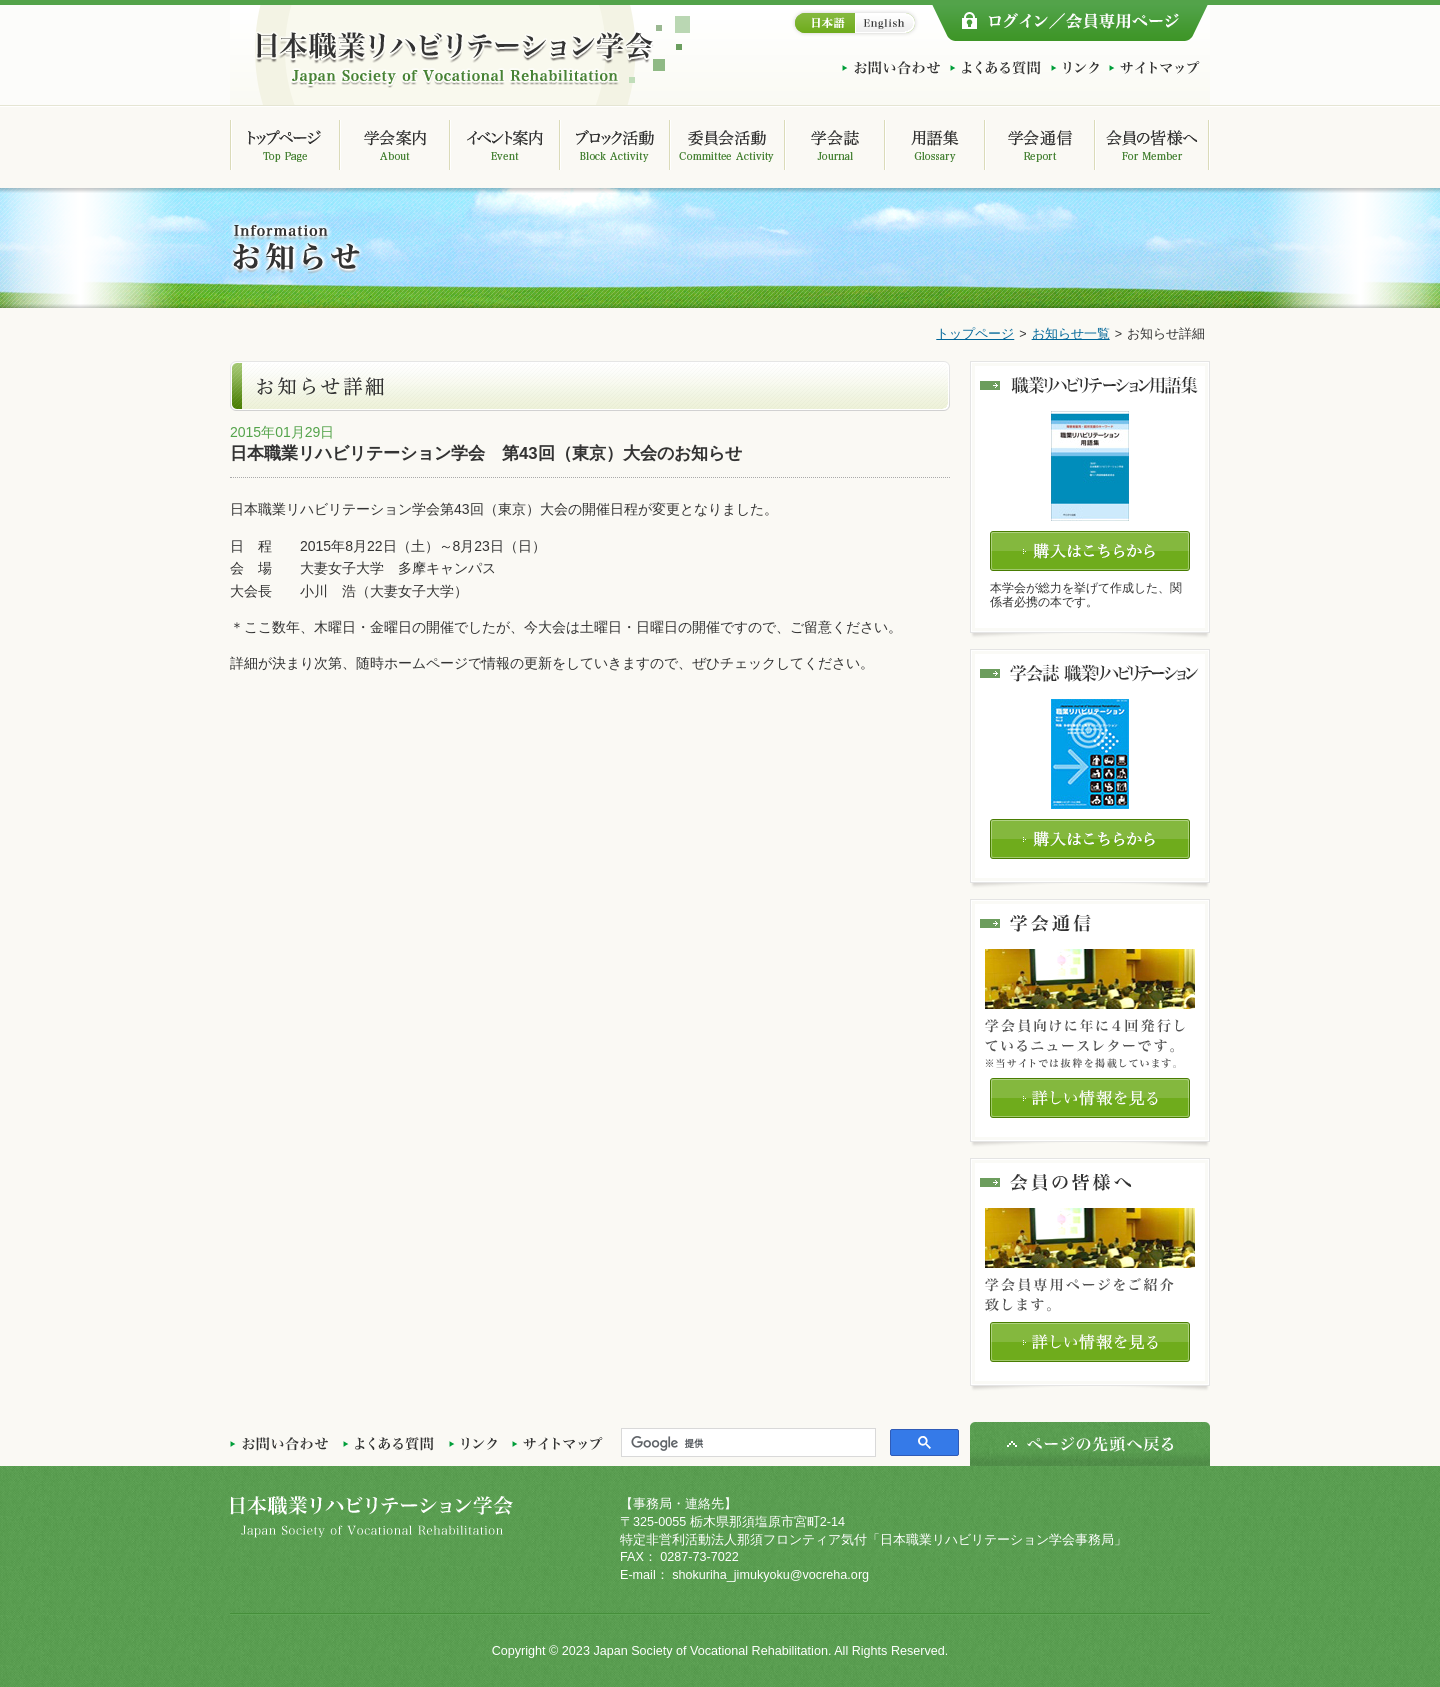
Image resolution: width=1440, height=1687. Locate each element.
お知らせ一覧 (1071, 334)
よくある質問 (995, 68)
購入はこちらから (1090, 551)
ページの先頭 (1090, 1444)
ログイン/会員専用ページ (1070, 23)
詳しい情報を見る (1090, 1098)
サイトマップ (1154, 68)
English (887, 23)
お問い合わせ (891, 68)
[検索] (746, 1443)
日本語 (822, 23)
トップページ (975, 334)
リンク (1075, 68)
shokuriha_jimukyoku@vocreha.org (770, 1575)
